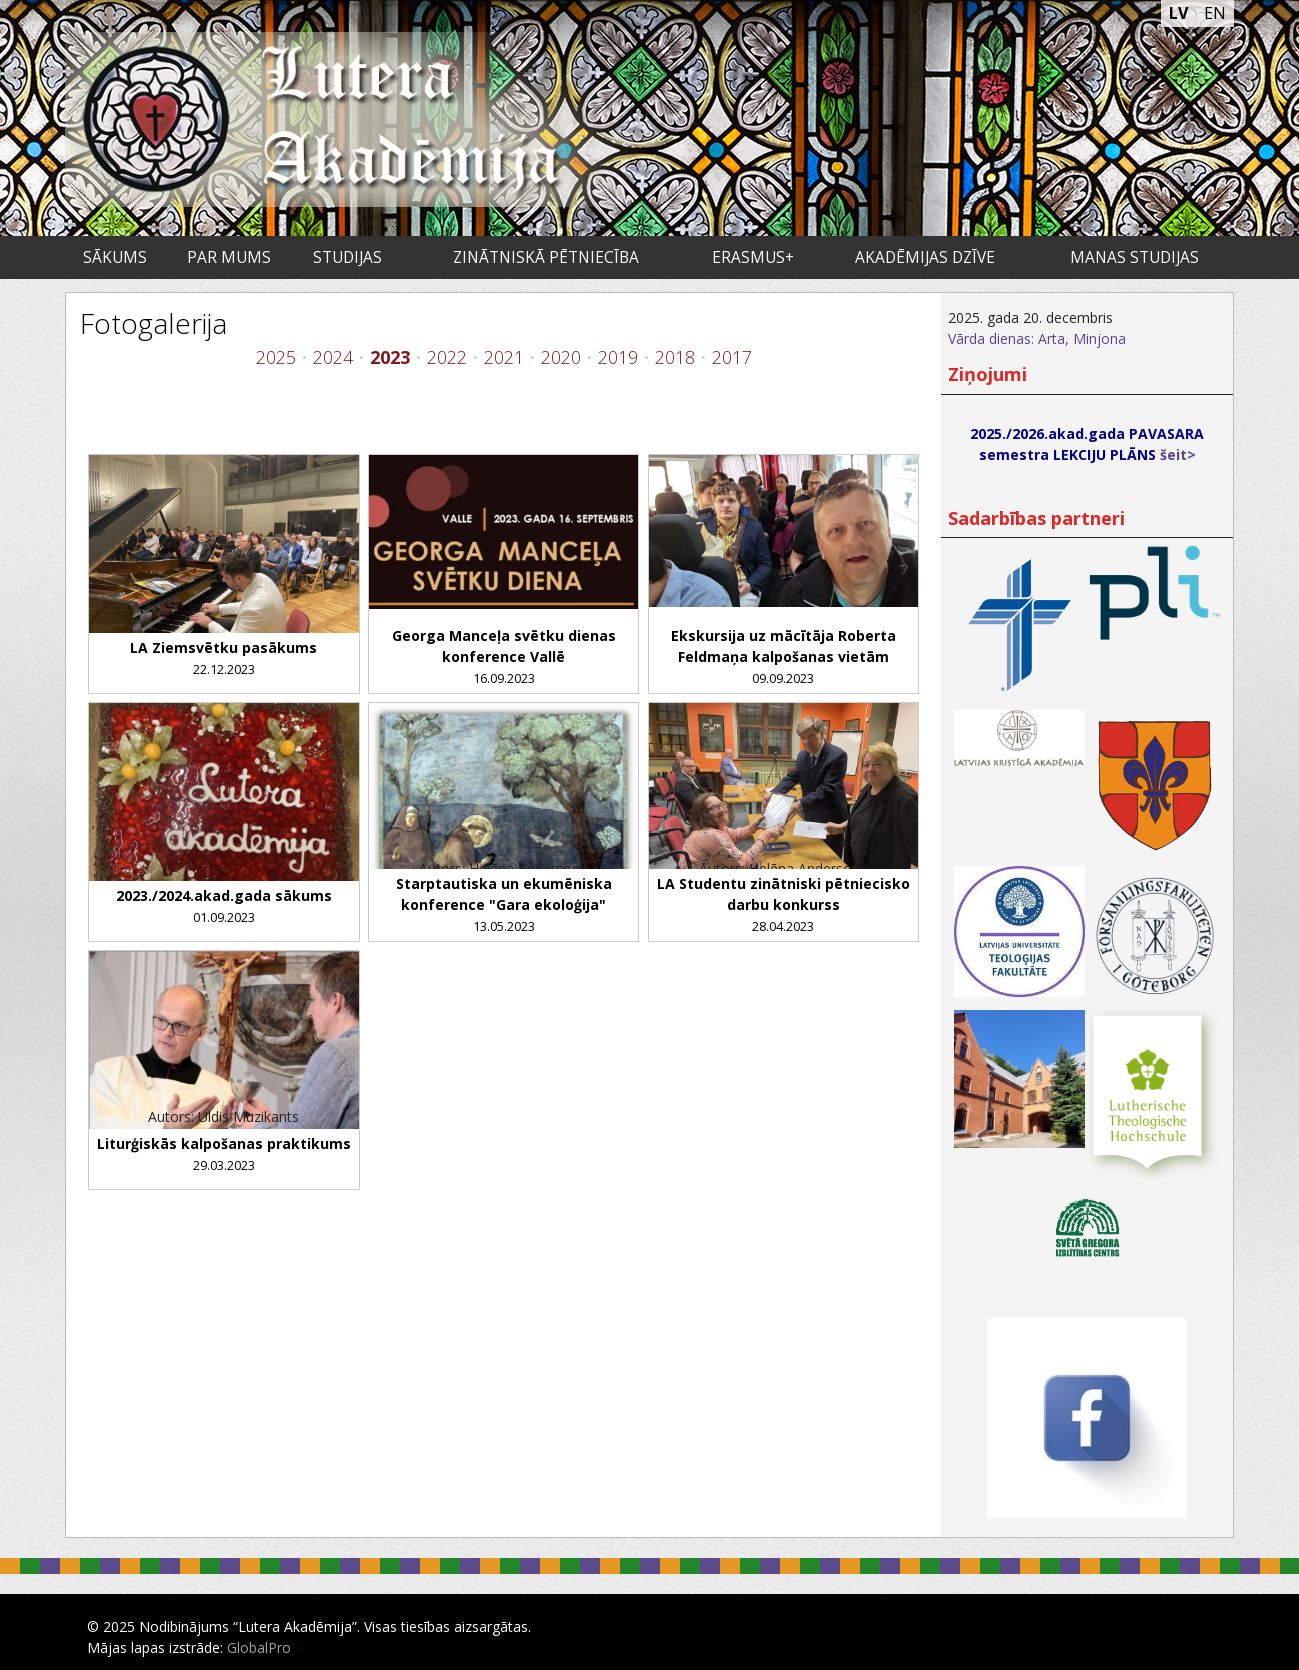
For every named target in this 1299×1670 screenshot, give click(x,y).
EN (1215, 13)
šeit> (1178, 454)
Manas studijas (1134, 257)
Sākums (115, 257)
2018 (675, 357)
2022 (447, 357)
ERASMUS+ (753, 257)
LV (1178, 13)
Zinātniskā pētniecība (546, 257)
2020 (561, 357)
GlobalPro (259, 1647)
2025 (276, 357)
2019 (618, 357)
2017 (732, 357)
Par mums (229, 257)
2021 (504, 357)
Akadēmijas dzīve (925, 257)
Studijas (347, 257)
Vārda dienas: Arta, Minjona (1037, 338)
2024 (333, 357)
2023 (390, 357)
